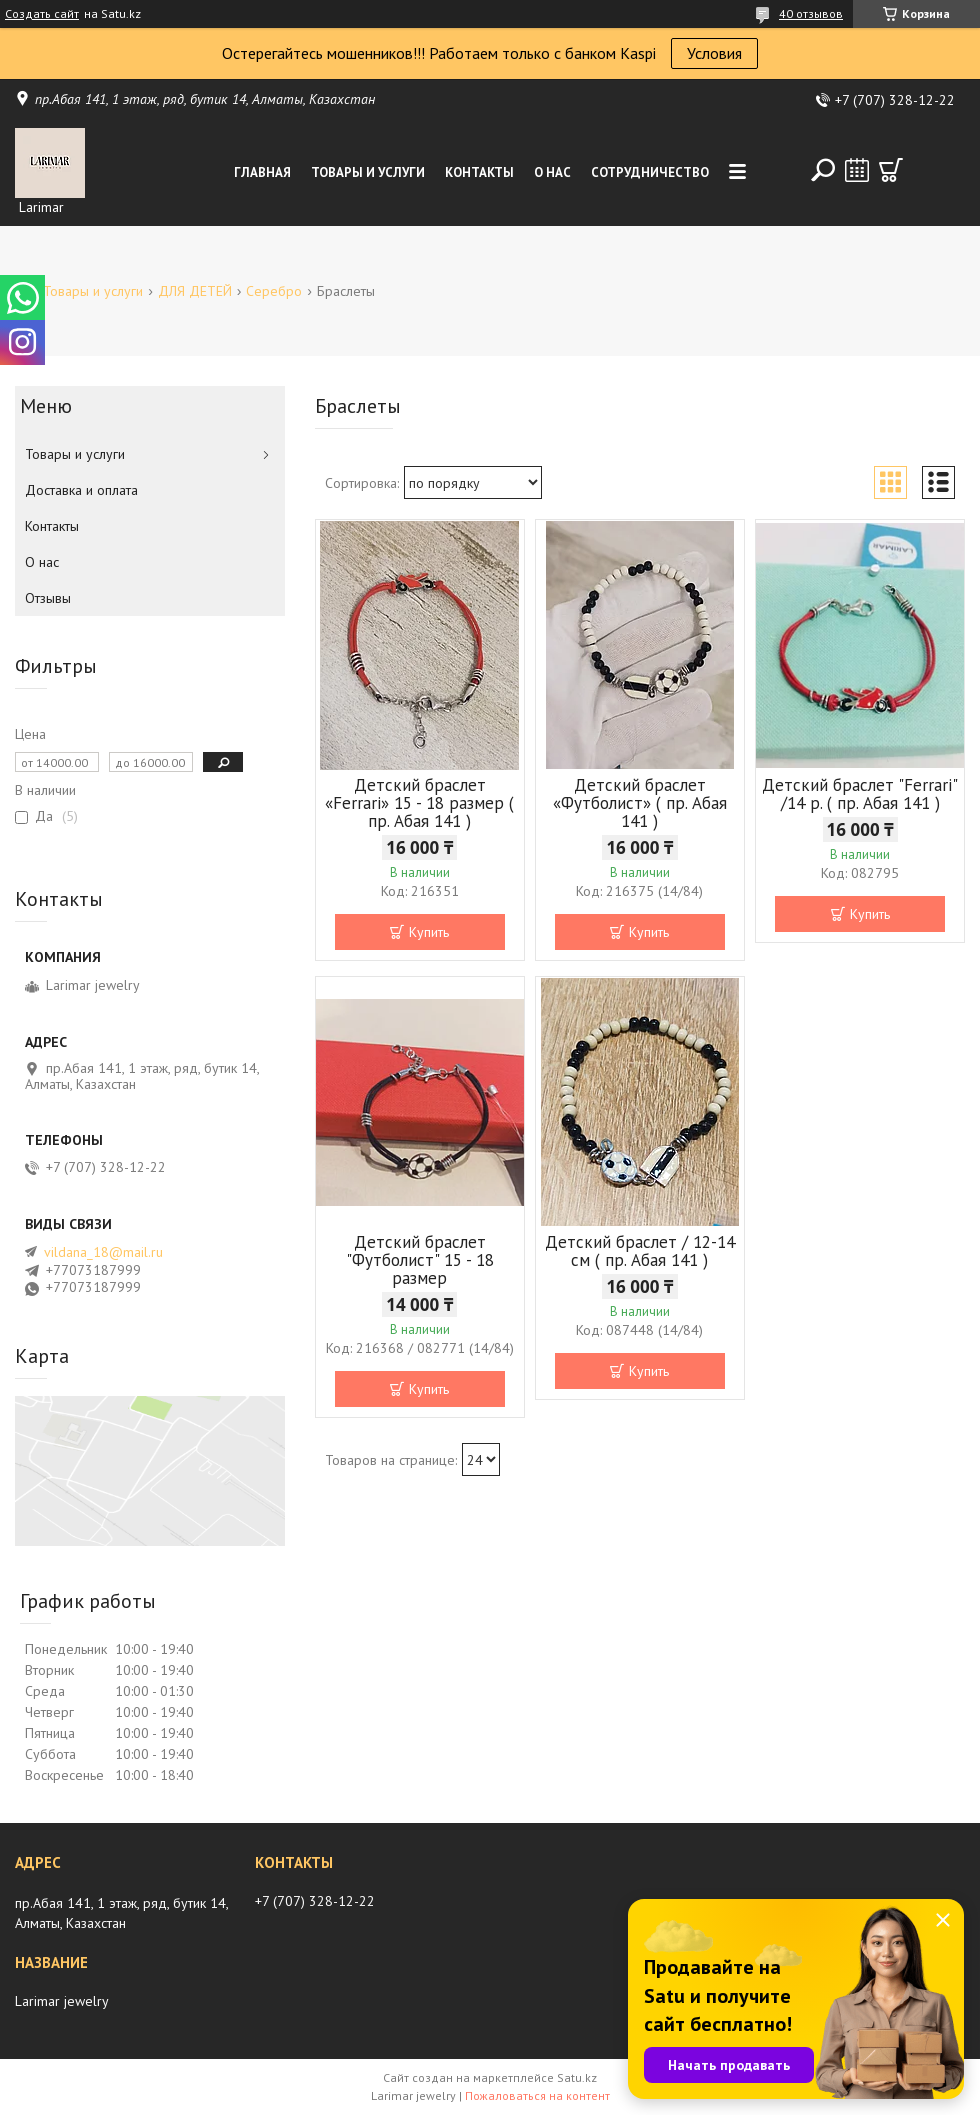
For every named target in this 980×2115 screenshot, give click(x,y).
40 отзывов (811, 13)
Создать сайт (42, 14)
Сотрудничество (650, 172)
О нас (552, 172)
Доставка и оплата (81, 490)
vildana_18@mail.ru (103, 1252)
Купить (429, 932)
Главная (262, 172)
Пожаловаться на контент (537, 2095)
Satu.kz (577, 2077)
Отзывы (48, 598)
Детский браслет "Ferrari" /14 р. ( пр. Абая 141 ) (860, 794)
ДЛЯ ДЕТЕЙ (195, 291)
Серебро (274, 291)
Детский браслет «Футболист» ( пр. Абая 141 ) (640, 803)
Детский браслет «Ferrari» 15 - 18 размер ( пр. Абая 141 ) (419, 803)
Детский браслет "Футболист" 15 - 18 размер (420, 1260)
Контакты (479, 172)
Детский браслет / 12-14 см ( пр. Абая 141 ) (640, 1251)
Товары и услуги (368, 172)
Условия (714, 53)
